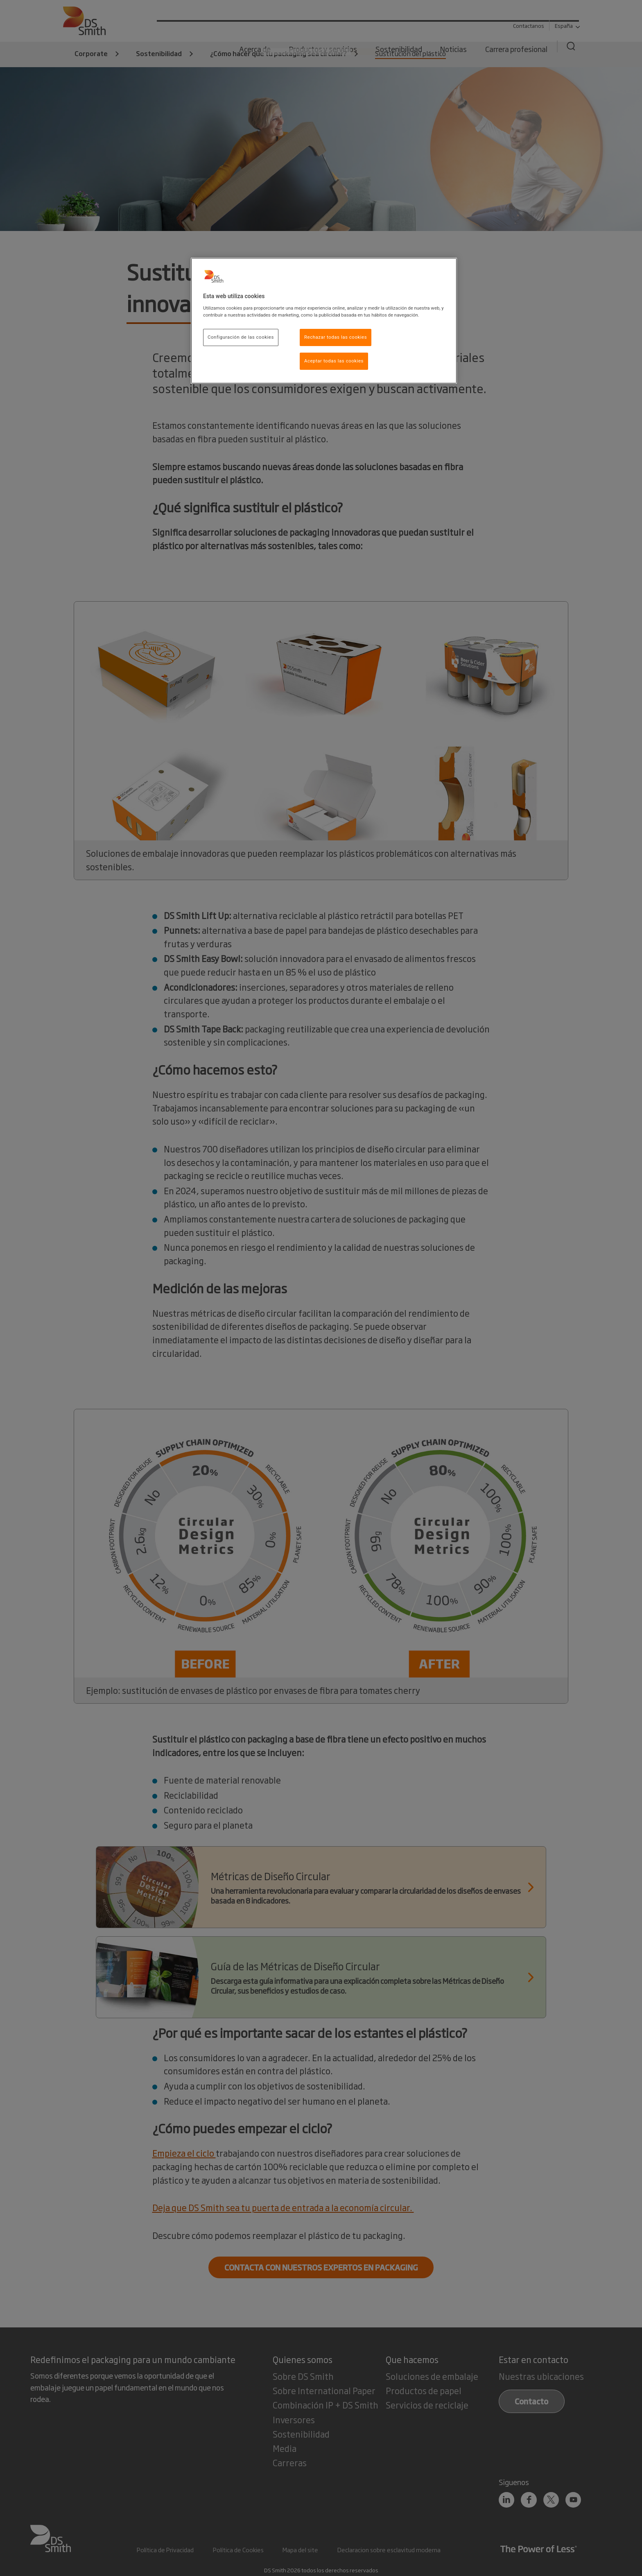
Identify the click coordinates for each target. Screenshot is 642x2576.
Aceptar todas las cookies (334, 361)
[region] (324, 321)
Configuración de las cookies (241, 337)
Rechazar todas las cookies (335, 337)
